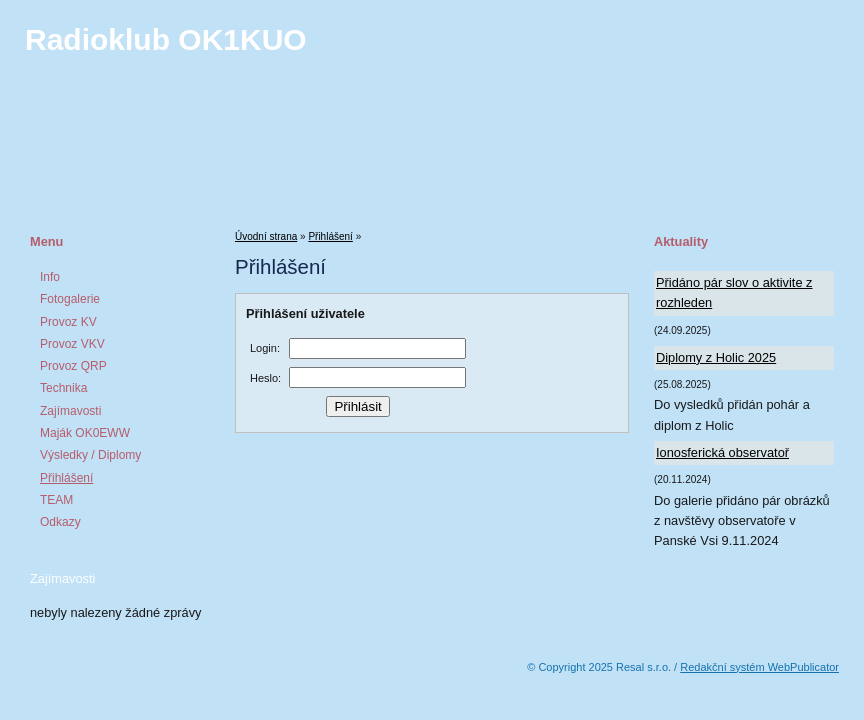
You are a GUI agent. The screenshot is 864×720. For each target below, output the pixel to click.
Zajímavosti (70, 411)
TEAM (56, 500)
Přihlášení (66, 478)
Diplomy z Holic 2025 (716, 357)
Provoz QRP (73, 366)
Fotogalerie (70, 299)
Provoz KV (68, 322)
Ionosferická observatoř (722, 452)
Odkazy (60, 522)
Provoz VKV (72, 344)
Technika (63, 388)
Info (50, 277)
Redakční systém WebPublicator (759, 667)
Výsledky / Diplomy (90, 455)
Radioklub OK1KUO (166, 39)
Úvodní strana (266, 236)
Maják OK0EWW (85, 433)
